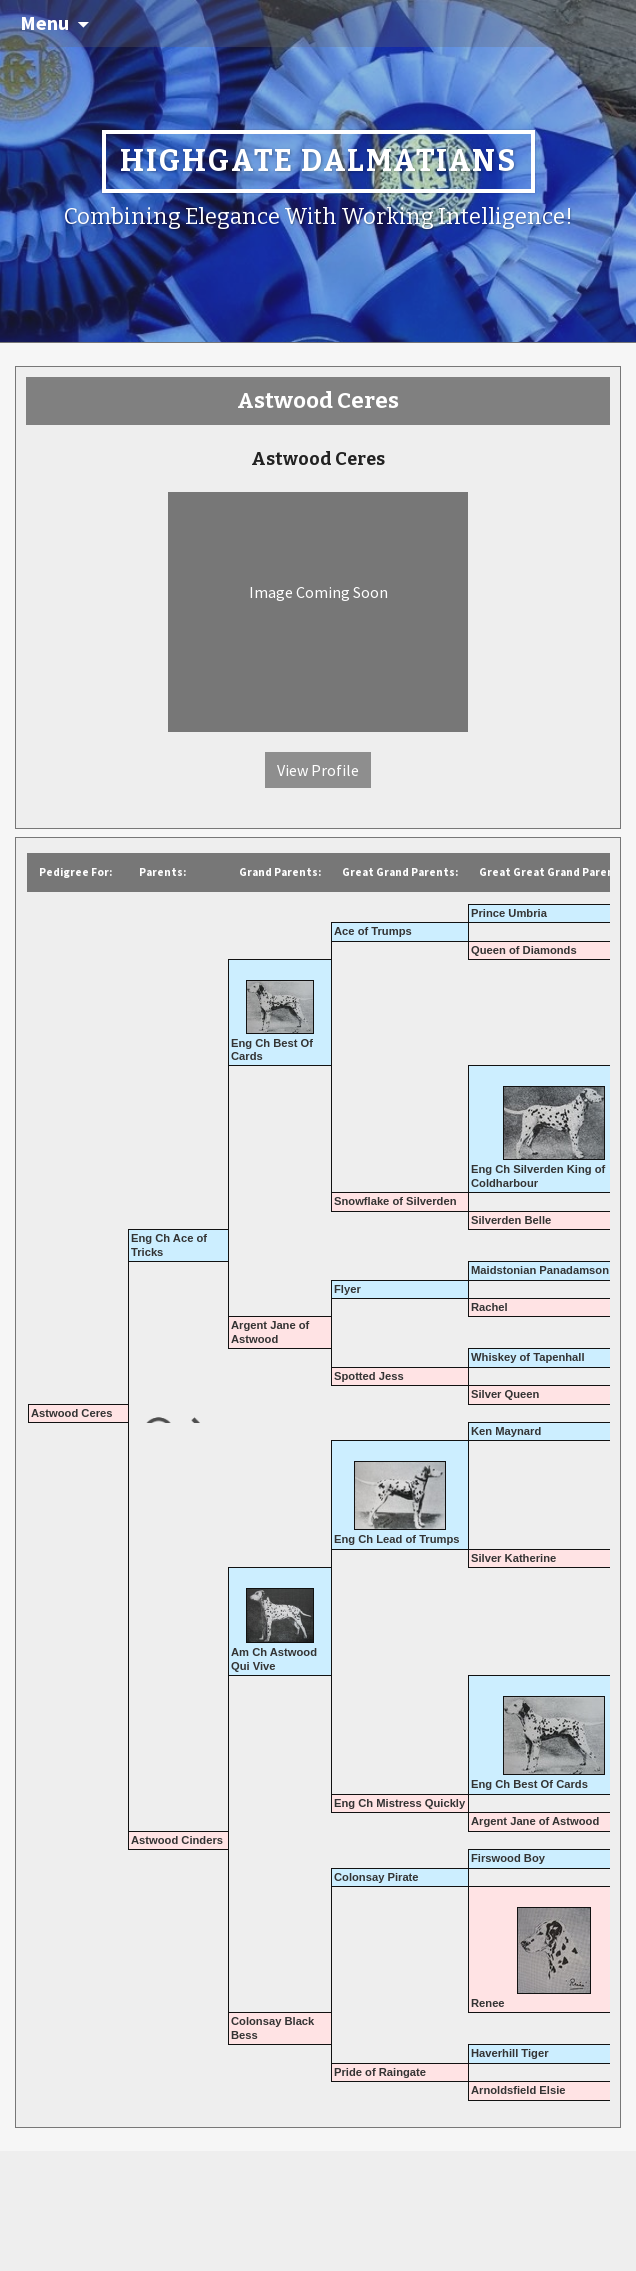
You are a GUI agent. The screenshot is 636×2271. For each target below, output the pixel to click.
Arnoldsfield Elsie (518, 2090)
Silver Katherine (513, 1558)
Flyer (347, 1289)
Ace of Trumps (373, 931)
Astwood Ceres (71, 1413)
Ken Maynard (506, 1431)
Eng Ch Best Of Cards (529, 1784)
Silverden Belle (511, 1220)
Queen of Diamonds (524, 950)
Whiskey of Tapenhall (528, 1357)
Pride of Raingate (380, 2072)
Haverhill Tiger (510, 2053)
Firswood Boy (508, 1858)
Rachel (489, 1307)
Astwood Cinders (177, 1840)
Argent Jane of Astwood (270, 1331)
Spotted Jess (369, 1376)
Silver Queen (505, 1394)
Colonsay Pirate (376, 1877)
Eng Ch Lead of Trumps (397, 1539)
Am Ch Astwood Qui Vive (274, 1658)
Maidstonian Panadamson (540, 1270)
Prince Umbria (509, 913)
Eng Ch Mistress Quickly (399, 1803)
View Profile (318, 770)
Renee (488, 2003)
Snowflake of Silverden (395, 1201)
